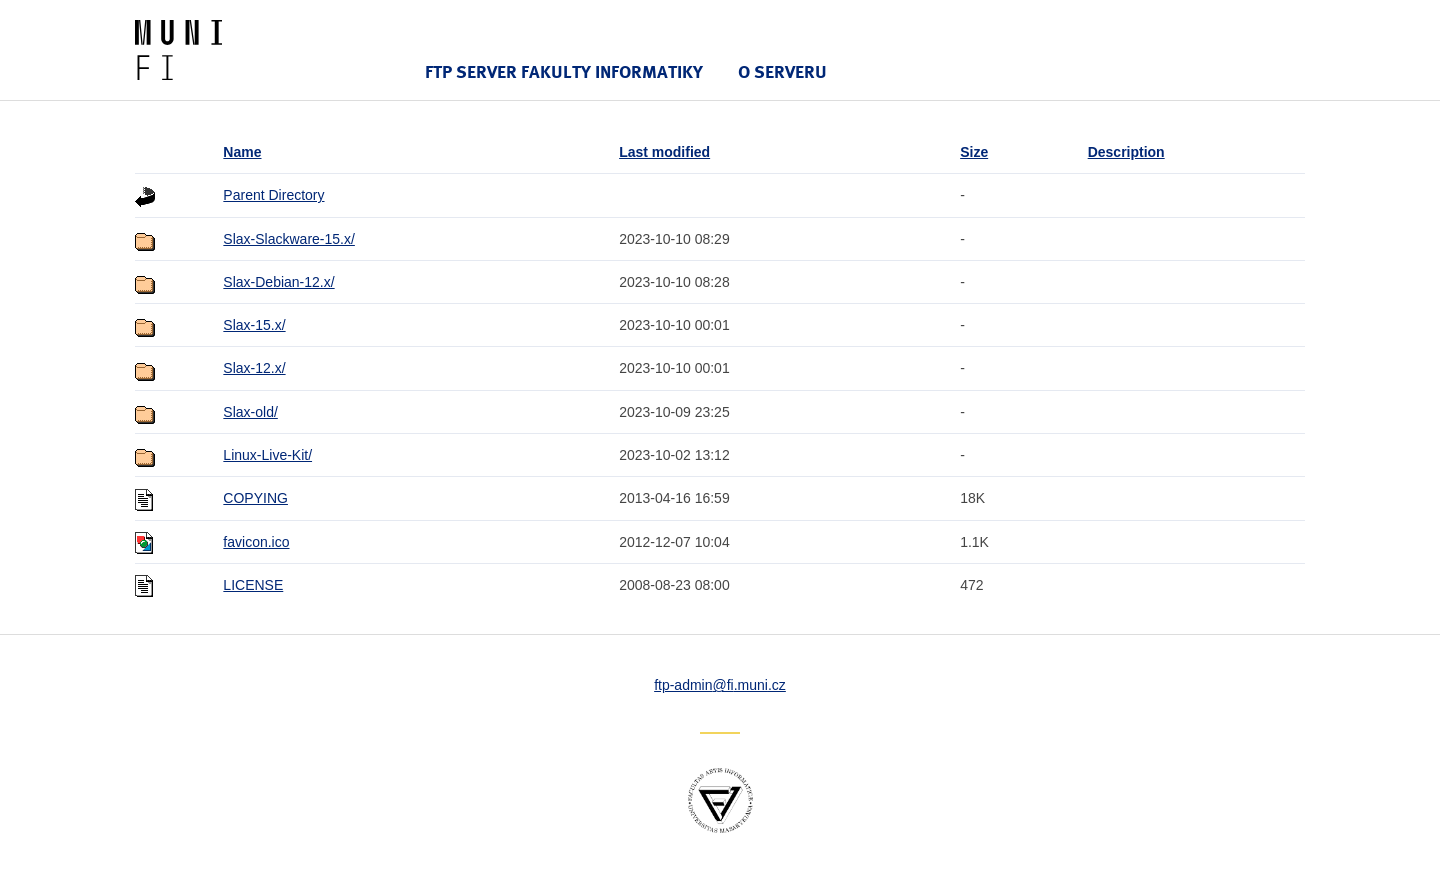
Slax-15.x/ (254, 325)
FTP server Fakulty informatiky (564, 71)
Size (974, 152)
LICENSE (253, 585)
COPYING (255, 498)
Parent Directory (273, 195)
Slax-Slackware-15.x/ (289, 239)
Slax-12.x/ (254, 368)
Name (242, 152)
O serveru (782, 71)
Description (1126, 152)
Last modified (664, 152)
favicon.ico (256, 542)
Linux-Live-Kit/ (267, 455)
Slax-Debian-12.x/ (278, 282)
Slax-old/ (250, 412)
